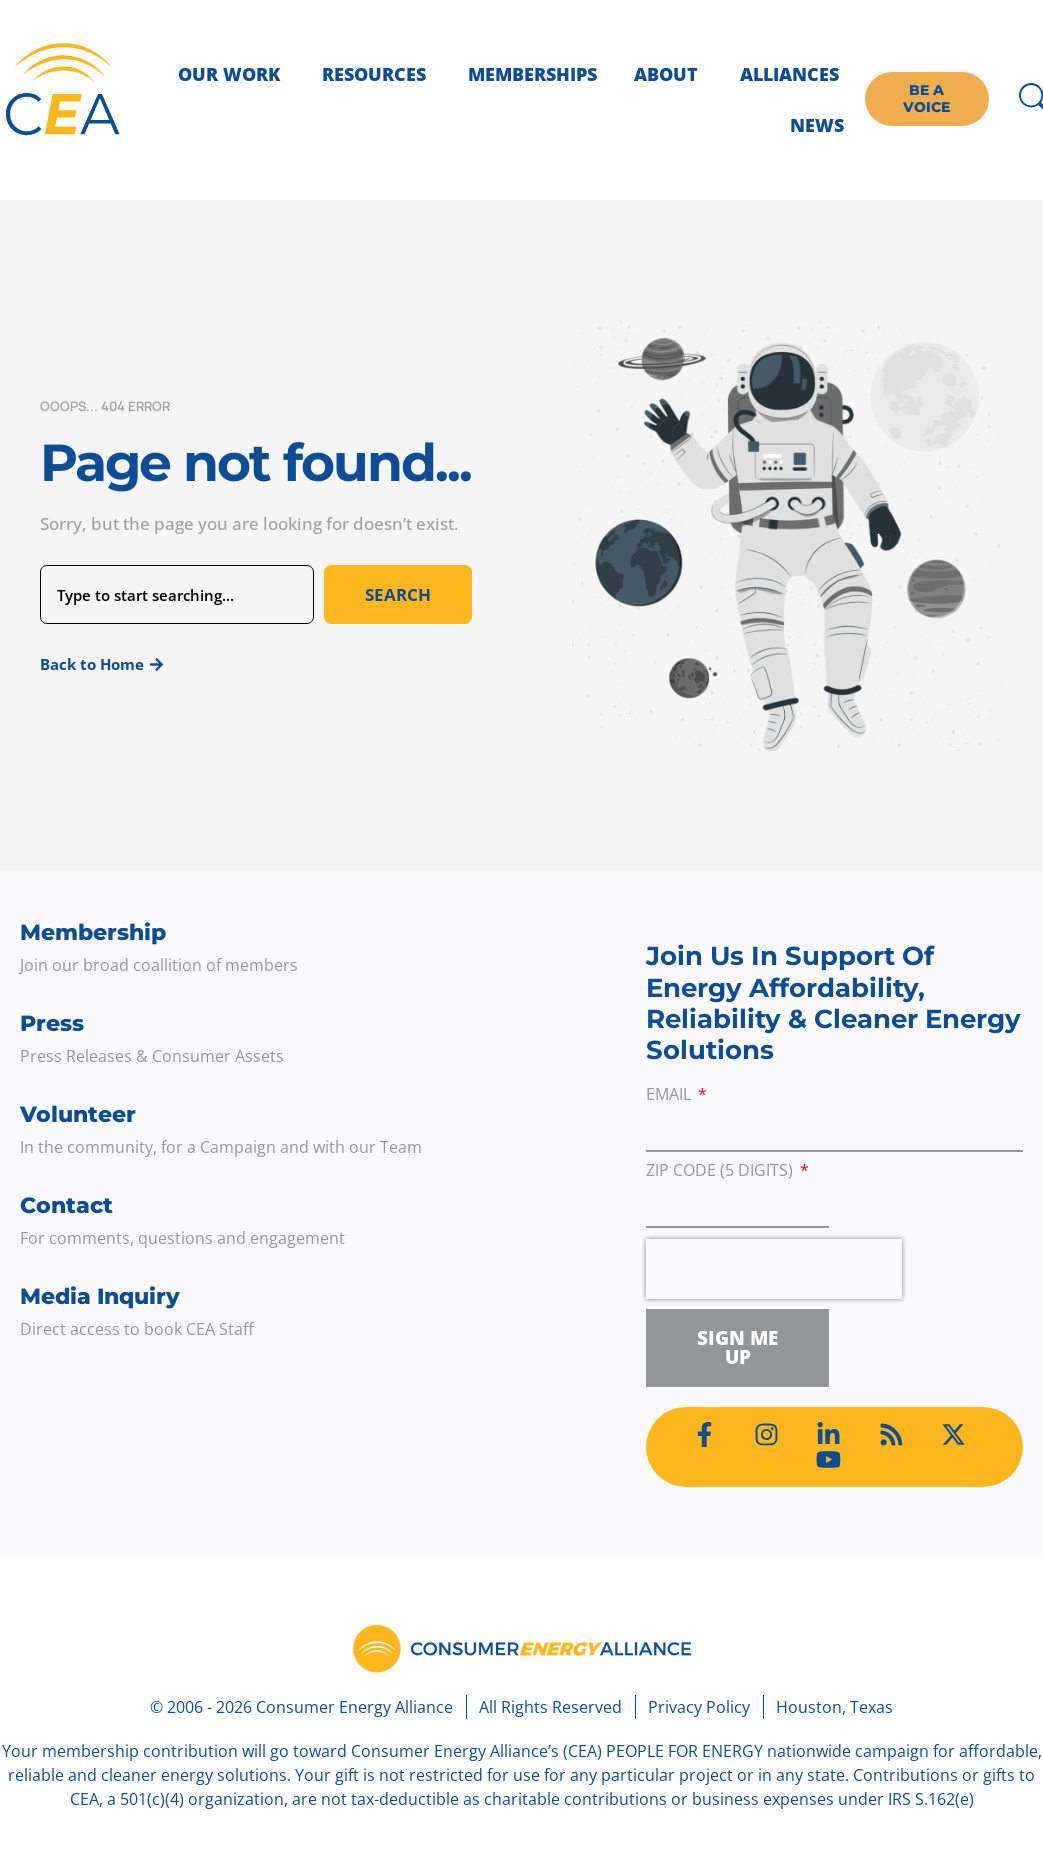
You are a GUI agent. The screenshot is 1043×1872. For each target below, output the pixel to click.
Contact (66, 1205)
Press (52, 1023)
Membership (93, 932)
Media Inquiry (100, 1296)
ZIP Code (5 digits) (721, 1171)
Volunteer (78, 1114)
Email (670, 1095)
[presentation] (774, 1269)
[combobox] (177, 594)
